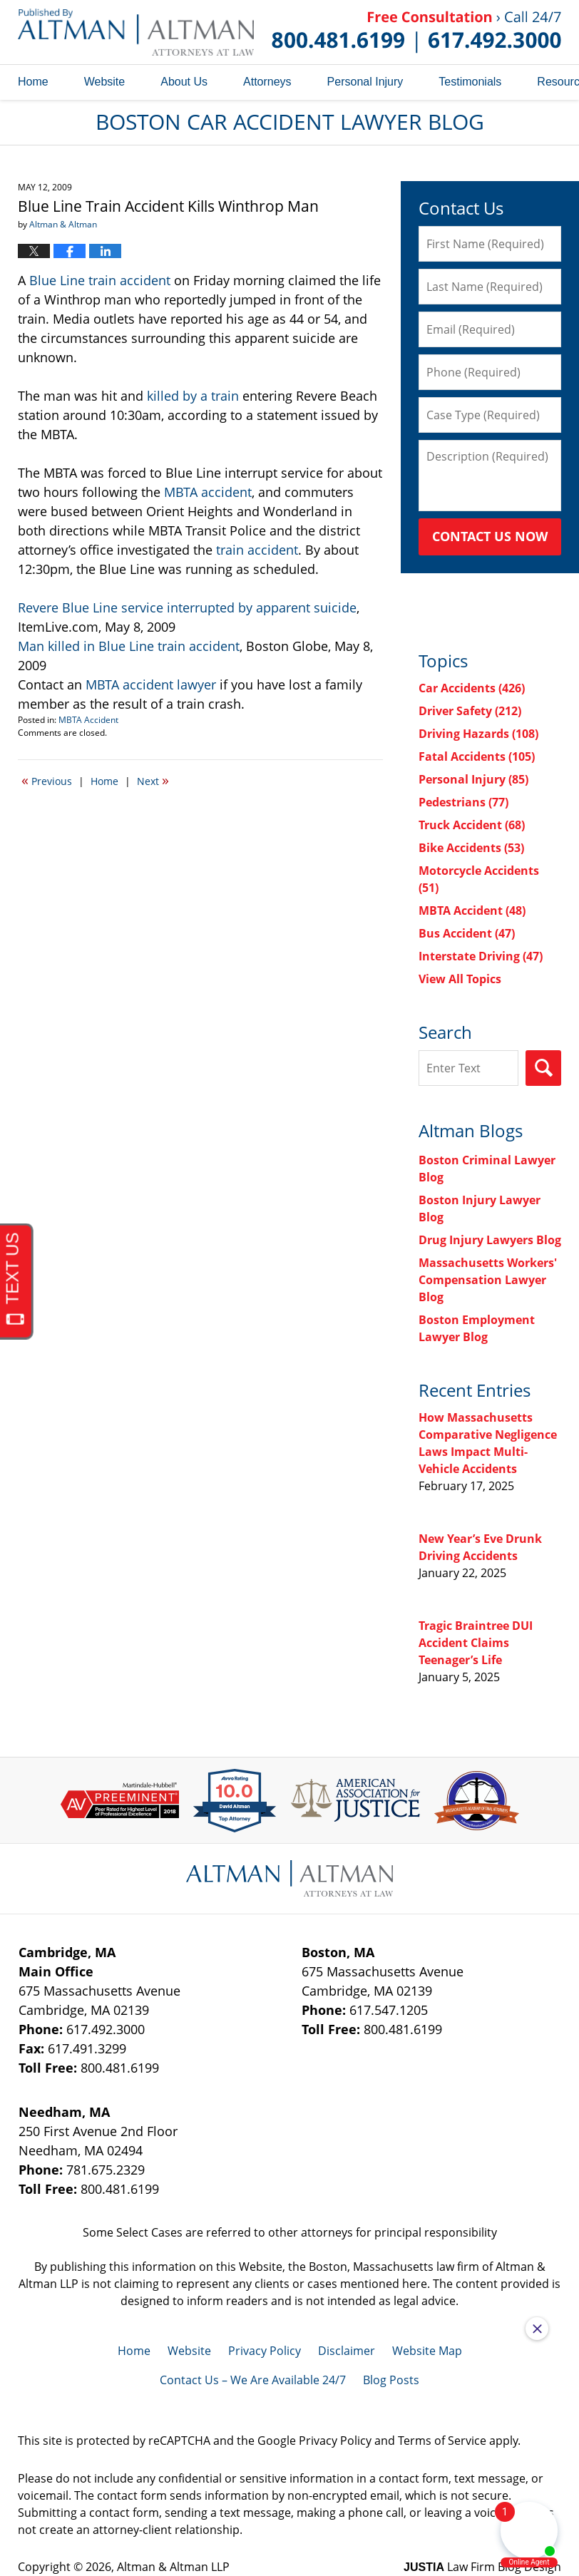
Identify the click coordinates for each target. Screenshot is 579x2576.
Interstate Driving (481, 956)
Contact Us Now (490, 536)
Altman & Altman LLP (173, 2567)
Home (33, 82)
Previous (46, 780)
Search (543, 1068)
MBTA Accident (88, 720)
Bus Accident (467, 933)
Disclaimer (346, 2351)
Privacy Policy (264, 2351)
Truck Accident (472, 825)
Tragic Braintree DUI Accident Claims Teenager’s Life (476, 1643)
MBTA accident (208, 492)
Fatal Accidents (477, 756)
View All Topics (460, 979)
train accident (257, 549)
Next (153, 780)
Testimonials (470, 82)
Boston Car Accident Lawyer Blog (136, 32)
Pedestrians (463, 802)
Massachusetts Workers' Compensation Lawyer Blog (488, 1280)
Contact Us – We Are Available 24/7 (253, 2380)
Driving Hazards (478, 734)
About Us (183, 82)
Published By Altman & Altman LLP (416, 32)
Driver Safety (470, 711)
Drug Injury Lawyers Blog (490, 1240)
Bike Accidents (471, 848)
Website (104, 82)
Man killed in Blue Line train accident (129, 646)
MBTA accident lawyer (151, 684)
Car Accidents (472, 688)
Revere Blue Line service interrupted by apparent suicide (187, 607)
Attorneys (267, 82)
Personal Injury (365, 82)
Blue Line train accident (99, 280)
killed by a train (193, 395)
